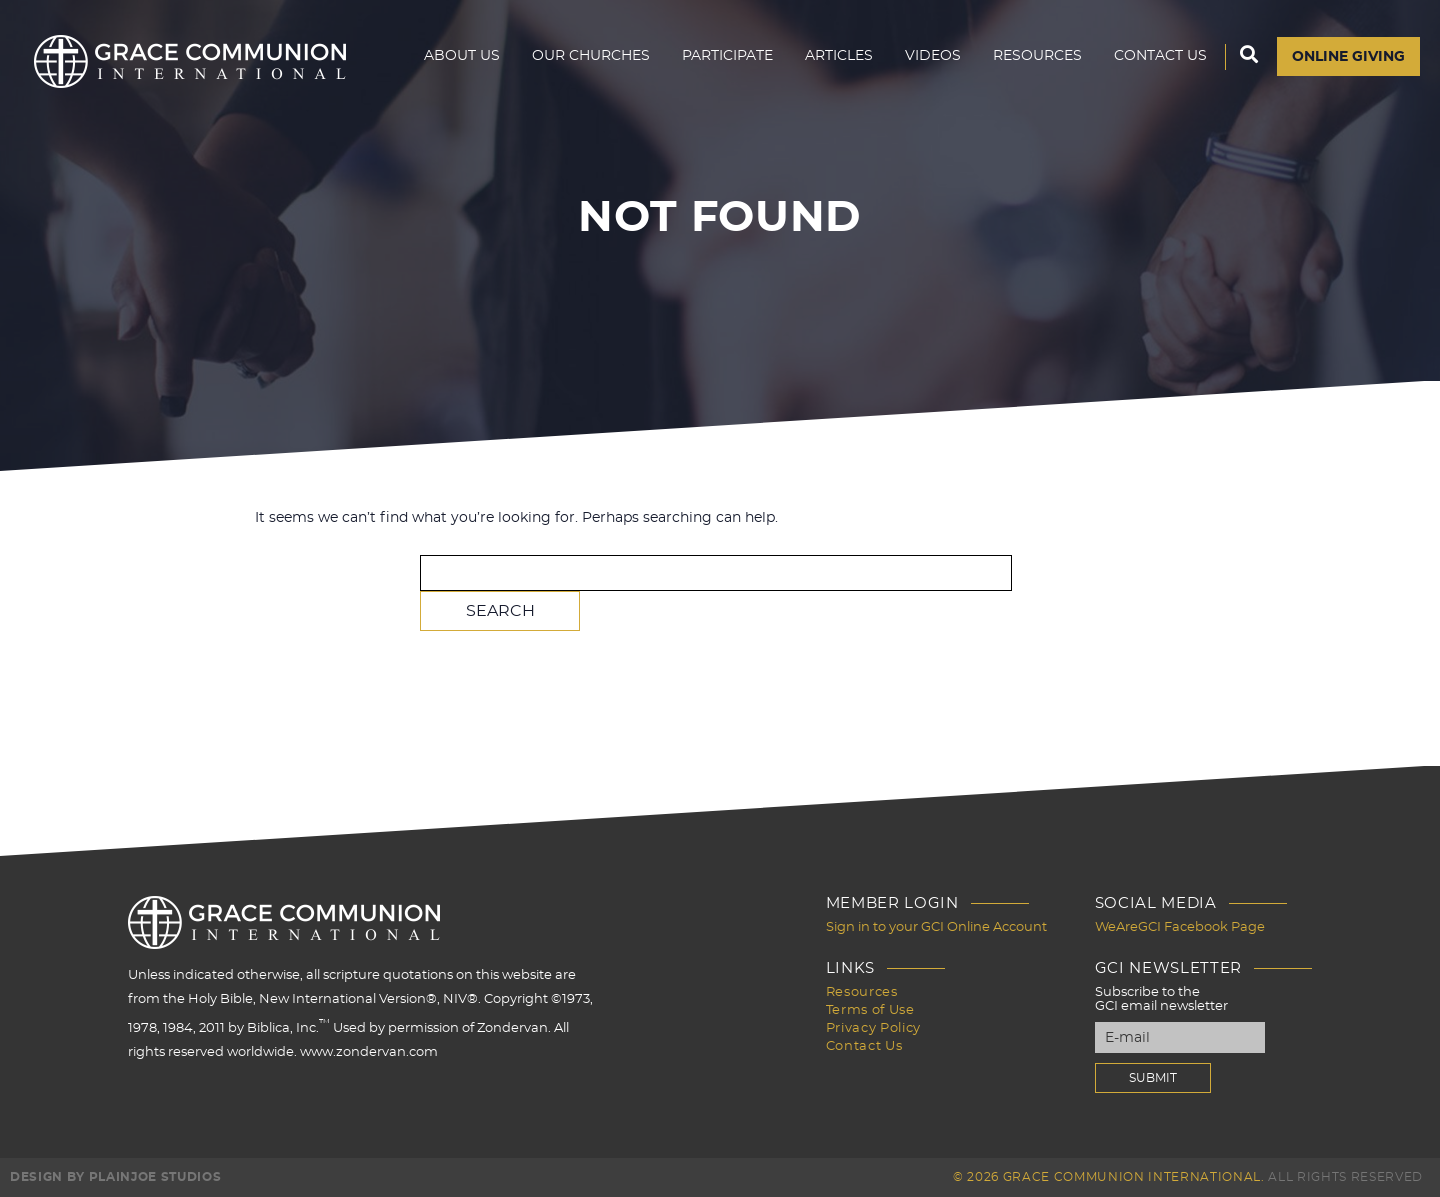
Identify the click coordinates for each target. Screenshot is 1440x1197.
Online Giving (1348, 57)
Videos (933, 56)
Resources (1037, 56)
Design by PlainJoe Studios (115, 1177)
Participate (727, 56)
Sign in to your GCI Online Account (936, 927)
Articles (839, 56)
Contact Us (1160, 56)
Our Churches (591, 56)
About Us (462, 56)
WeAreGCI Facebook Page (1180, 927)
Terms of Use (870, 1010)
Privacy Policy (873, 1028)
